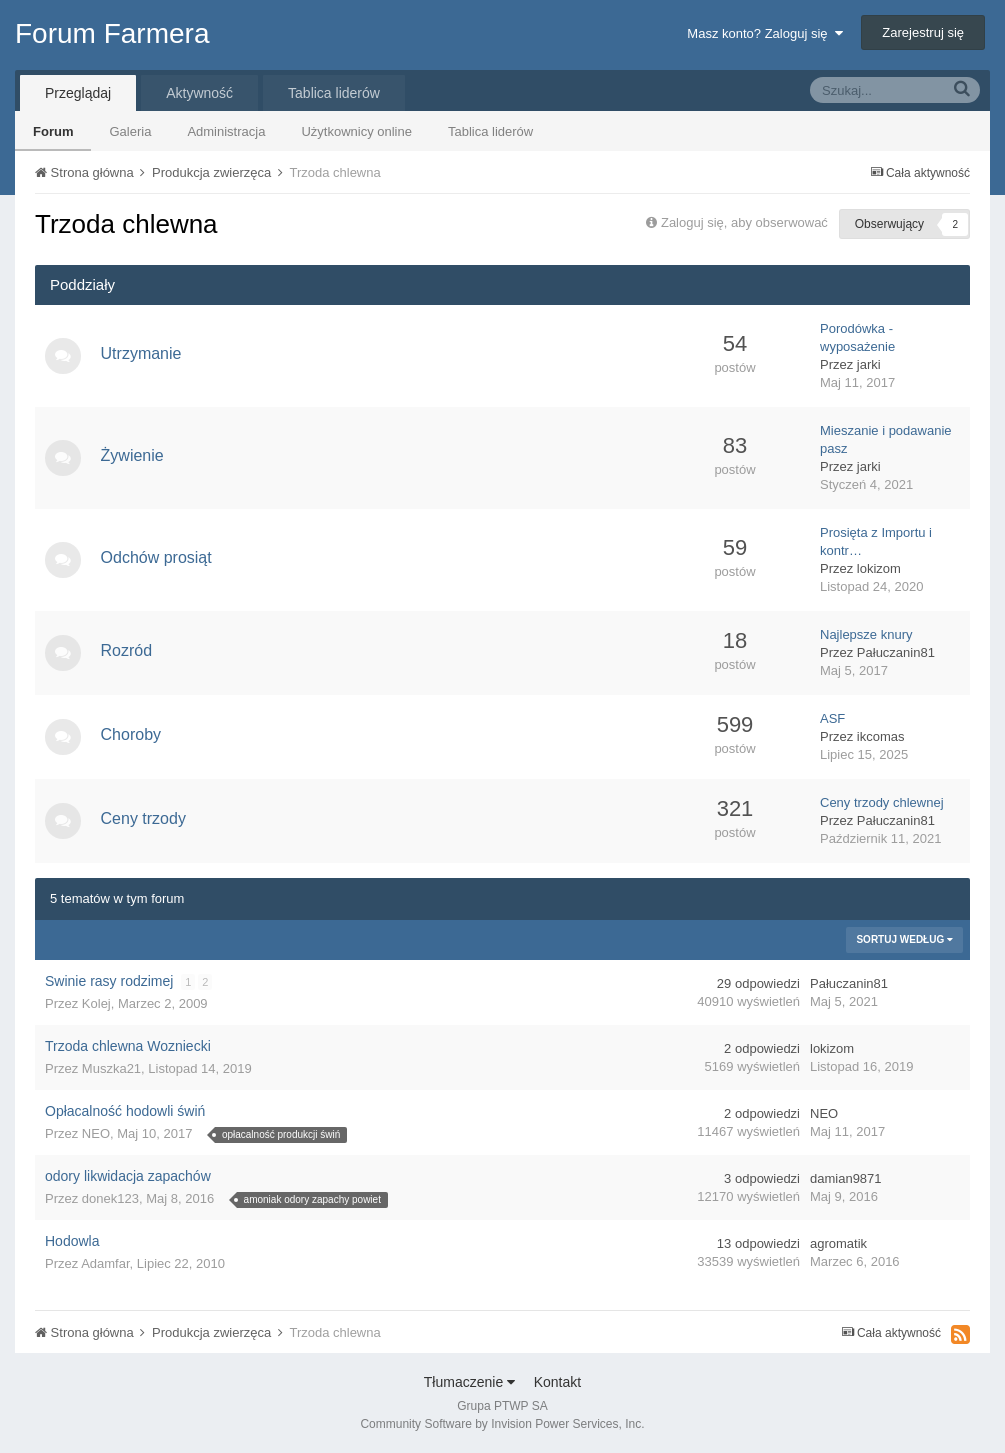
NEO (96, 1133)
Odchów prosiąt (160, 557)
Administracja (226, 131)
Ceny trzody (147, 818)
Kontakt (557, 1382)
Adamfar (105, 1263)
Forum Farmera (112, 33)
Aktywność (199, 93)
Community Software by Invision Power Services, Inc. (502, 1424)
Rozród (131, 650)
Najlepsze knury (866, 634)
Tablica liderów (490, 131)
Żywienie (136, 455)
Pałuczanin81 (896, 652)
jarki (869, 364)
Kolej (96, 1003)
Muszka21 (111, 1068)
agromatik (838, 1243)
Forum (53, 131)
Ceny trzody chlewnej (882, 802)
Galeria (130, 131)
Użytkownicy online (356, 131)
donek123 (110, 1198)
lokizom (879, 568)
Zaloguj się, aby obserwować (744, 222)
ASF (832, 718)
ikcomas (881, 736)
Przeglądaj (78, 93)
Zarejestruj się (923, 32)
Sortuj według (904, 939)
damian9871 (846, 1178)
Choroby (135, 734)
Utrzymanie (145, 353)
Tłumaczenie (469, 1382)
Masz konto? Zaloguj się (764, 33)
